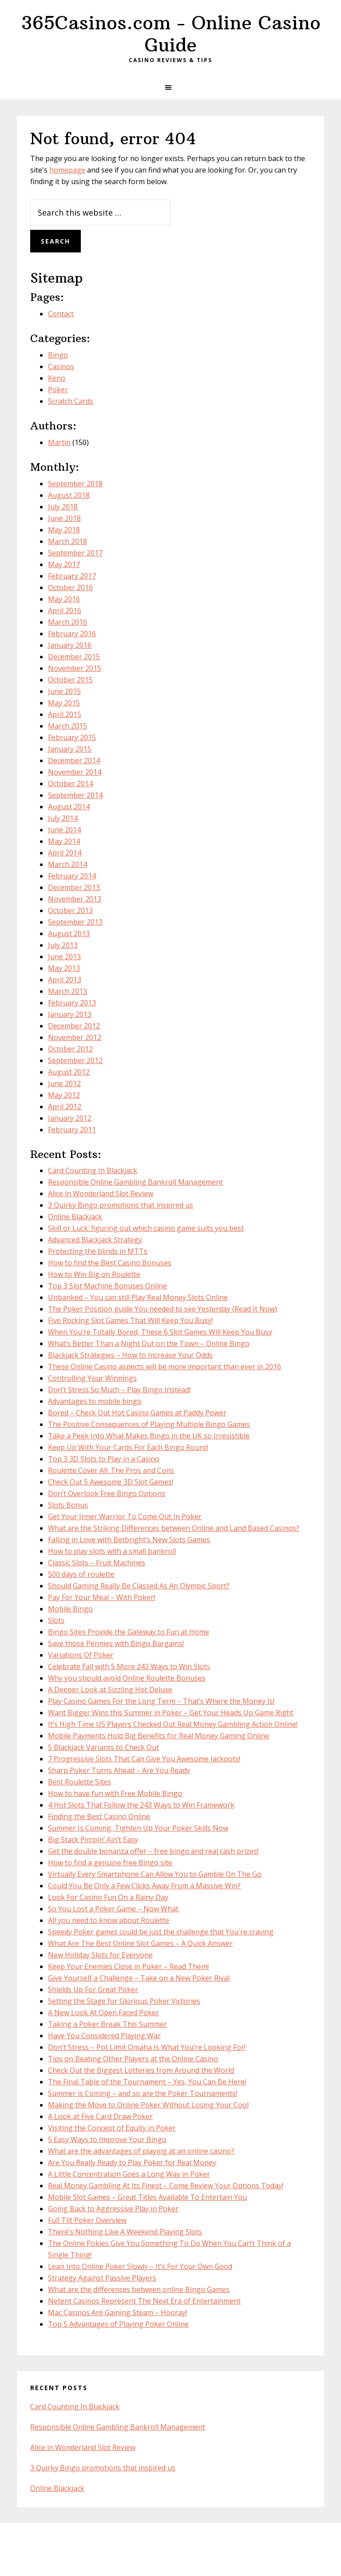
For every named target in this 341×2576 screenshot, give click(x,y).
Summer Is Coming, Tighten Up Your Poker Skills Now (138, 1828)
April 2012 (64, 1106)
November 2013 (74, 899)
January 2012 (69, 1118)
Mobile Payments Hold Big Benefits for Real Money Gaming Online (158, 1736)
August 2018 (69, 495)
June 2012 (64, 1083)
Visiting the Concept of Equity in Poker (112, 2128)
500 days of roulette (81, 1574)
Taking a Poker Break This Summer (107, 2024)
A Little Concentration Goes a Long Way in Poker (129, 2174)
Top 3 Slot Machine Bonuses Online (107, 1286)
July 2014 (63, 818)
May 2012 (64, 1095)
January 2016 (69, 645)
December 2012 (74, 1026)
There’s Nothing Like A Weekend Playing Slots (125, 2232)
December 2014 (74, 760)
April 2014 (64, 853)
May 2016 (64, 599)
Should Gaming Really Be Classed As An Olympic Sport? (139, 1586)
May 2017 (64, 564)
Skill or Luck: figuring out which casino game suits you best (146, 1228)
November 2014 (74, 772)
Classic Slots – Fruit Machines (96, 1563)
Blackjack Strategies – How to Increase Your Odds (130, 1355)
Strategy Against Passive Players (102, 2278)
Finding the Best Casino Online (99, 1816)
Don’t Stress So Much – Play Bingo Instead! (119, 1389)
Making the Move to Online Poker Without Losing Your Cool (148, 2105)
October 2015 (70, 680)
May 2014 (64, 841)
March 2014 (67, 864)
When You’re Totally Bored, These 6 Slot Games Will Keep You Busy (160, 1332)
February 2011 (72, 1129)
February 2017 (72, 576)
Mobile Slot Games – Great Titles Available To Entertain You (147, 2197)
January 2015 (69, 749)
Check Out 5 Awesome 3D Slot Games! (110, 1482)
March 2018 (67, 541)
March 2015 (67, 726)
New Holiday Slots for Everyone (100, 1955)
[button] (170, 87)
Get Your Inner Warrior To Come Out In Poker (125, 1516)
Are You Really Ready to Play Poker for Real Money (132, 2162)
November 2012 (74, 1037)
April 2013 (64, 980)
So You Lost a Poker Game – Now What (113, 1909)
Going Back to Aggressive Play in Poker (113, 2209)
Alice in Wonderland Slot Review (100, 1193)
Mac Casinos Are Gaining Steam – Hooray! (117, 2312)
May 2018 (64, 530)
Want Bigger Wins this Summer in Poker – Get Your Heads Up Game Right (170, 1712)
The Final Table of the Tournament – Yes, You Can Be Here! (147, 2082)
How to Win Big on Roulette (94, 1274)
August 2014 (69, 806)
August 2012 (69, 1072)
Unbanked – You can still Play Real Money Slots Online (138, 1297)
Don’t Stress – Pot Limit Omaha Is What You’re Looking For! (147, 2047)
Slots (56, 1620)
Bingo (58, 355)
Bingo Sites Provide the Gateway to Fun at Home (128, 1632)
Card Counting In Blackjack (92, 1170)
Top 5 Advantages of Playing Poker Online (118, 2324)
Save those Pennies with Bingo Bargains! (116, 1643)
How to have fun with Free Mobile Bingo (115, 1793)
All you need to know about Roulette (108, 1920)
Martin (59, 442)
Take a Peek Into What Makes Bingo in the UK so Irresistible (149, 1436)
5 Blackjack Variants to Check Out (103, 1747)
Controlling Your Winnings (92, 1378)
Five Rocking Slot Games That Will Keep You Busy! (130, 1320)
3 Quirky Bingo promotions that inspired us (120, 1205)
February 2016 (72, 633)
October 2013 (70, 910)
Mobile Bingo (70, 1609)
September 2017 (75, 553)
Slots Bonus (68, 1505)
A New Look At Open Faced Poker (103, 2012)
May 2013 (64, 968)
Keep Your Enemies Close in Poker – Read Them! (128, 1966)
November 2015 (74, 668)
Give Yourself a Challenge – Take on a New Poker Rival (139, 1978)
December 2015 (74, 657)
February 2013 (72, 1003)
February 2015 (72, 737)
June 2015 (64, 691)
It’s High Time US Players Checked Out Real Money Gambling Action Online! (172, 1724)
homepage (67, 170)
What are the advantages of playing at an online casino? (141, 2151)
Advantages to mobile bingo (95, 1401)
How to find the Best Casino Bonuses (109, 1263)
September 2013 (75, 922)
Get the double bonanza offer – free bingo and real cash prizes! (153, 1851)
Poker (58, 389)
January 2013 (69, 1014)
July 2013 (63, 945)
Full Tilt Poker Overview (87, 2220)
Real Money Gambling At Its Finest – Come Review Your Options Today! (165, 2185)
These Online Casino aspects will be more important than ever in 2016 (164, 1366)
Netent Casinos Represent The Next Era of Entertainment (144, 2301)
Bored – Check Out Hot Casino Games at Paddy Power (137, 1413)
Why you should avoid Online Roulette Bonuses (127, 1678)
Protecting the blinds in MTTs (97, 1251)
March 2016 (67, 622)
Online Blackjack (75, 1216)
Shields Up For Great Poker (93, 1989)
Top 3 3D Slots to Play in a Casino (103, 1459)
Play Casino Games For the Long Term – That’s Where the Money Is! (161, 1701)
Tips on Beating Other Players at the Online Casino (133, 2059)
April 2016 (64, 610)
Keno (56, 378)
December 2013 (74, 887)
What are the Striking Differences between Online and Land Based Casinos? (173, 1528)
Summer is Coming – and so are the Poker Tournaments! (142, 2093)
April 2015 (64, 714)
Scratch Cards (70, 401)
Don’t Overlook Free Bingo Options (106, 1493)
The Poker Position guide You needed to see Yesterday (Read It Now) (162, 1309)
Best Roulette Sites (79, 1782)
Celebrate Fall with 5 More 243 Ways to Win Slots (129, 1666)
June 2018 (64, 518)
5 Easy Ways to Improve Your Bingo (107, 2139)
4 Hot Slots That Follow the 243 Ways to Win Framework (141, 1805)
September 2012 (75, 1060)
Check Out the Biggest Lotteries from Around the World (141, 2070)
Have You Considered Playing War (104, 2035)
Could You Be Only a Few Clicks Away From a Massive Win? (144, 1886)
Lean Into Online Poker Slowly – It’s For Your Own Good (140, 2266)
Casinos (61, 366)
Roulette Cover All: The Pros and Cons (111, 1470)
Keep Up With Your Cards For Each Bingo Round (128, 1447)
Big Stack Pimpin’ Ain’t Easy (93, 1839)
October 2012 (70, 1049)
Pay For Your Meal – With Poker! (101, 1597)
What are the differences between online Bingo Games (139, 2289)
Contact (61, 314)
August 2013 (69, 933)
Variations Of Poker (81, 1655)
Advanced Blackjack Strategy (95, 1240)
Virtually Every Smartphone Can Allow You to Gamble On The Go (155, 1874)
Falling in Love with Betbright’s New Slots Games (129, 1539)
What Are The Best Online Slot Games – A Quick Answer (140, 1943)
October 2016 (70, 587)
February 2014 (72, 876)
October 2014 (70, 783)
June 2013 (64, 956)
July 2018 (63, 507)
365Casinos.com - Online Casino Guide (171, 33)
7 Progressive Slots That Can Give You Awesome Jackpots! (144, 1759)
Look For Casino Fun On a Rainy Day (108, 1897)
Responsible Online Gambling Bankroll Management (135, 1182)
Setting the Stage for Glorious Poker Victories (124, 2001)
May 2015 (64, 703)
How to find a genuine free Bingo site (110, 1862)
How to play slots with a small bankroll (112, 1551)
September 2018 (75, 483)
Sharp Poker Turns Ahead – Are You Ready (119, 1770)
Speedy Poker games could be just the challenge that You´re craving (161, 1932)
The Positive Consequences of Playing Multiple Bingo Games (149, 1424)
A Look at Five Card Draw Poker (100, 2116)
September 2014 (75, 795)
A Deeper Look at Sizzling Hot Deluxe (110, 1689)
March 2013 (67, 991)
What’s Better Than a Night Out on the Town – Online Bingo (149, 1343)
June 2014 (64, 830)
